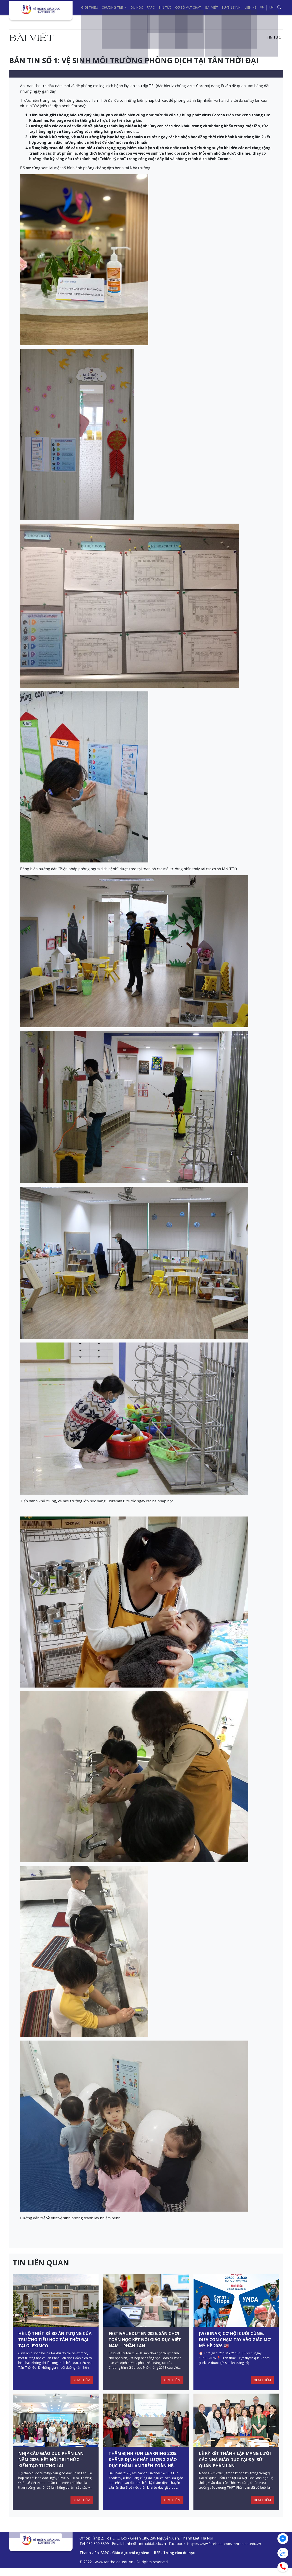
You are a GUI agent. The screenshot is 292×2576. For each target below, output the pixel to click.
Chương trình (114, 7)
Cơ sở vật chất (188, 7)
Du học (136, 7)
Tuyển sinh (231, 7)
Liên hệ (250, 7)
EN (271, 7)
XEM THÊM (81, 2384)
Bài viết (211, 7)
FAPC (151, 7)
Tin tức (165, 7)
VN (262, 7)
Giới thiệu (89, 7)
